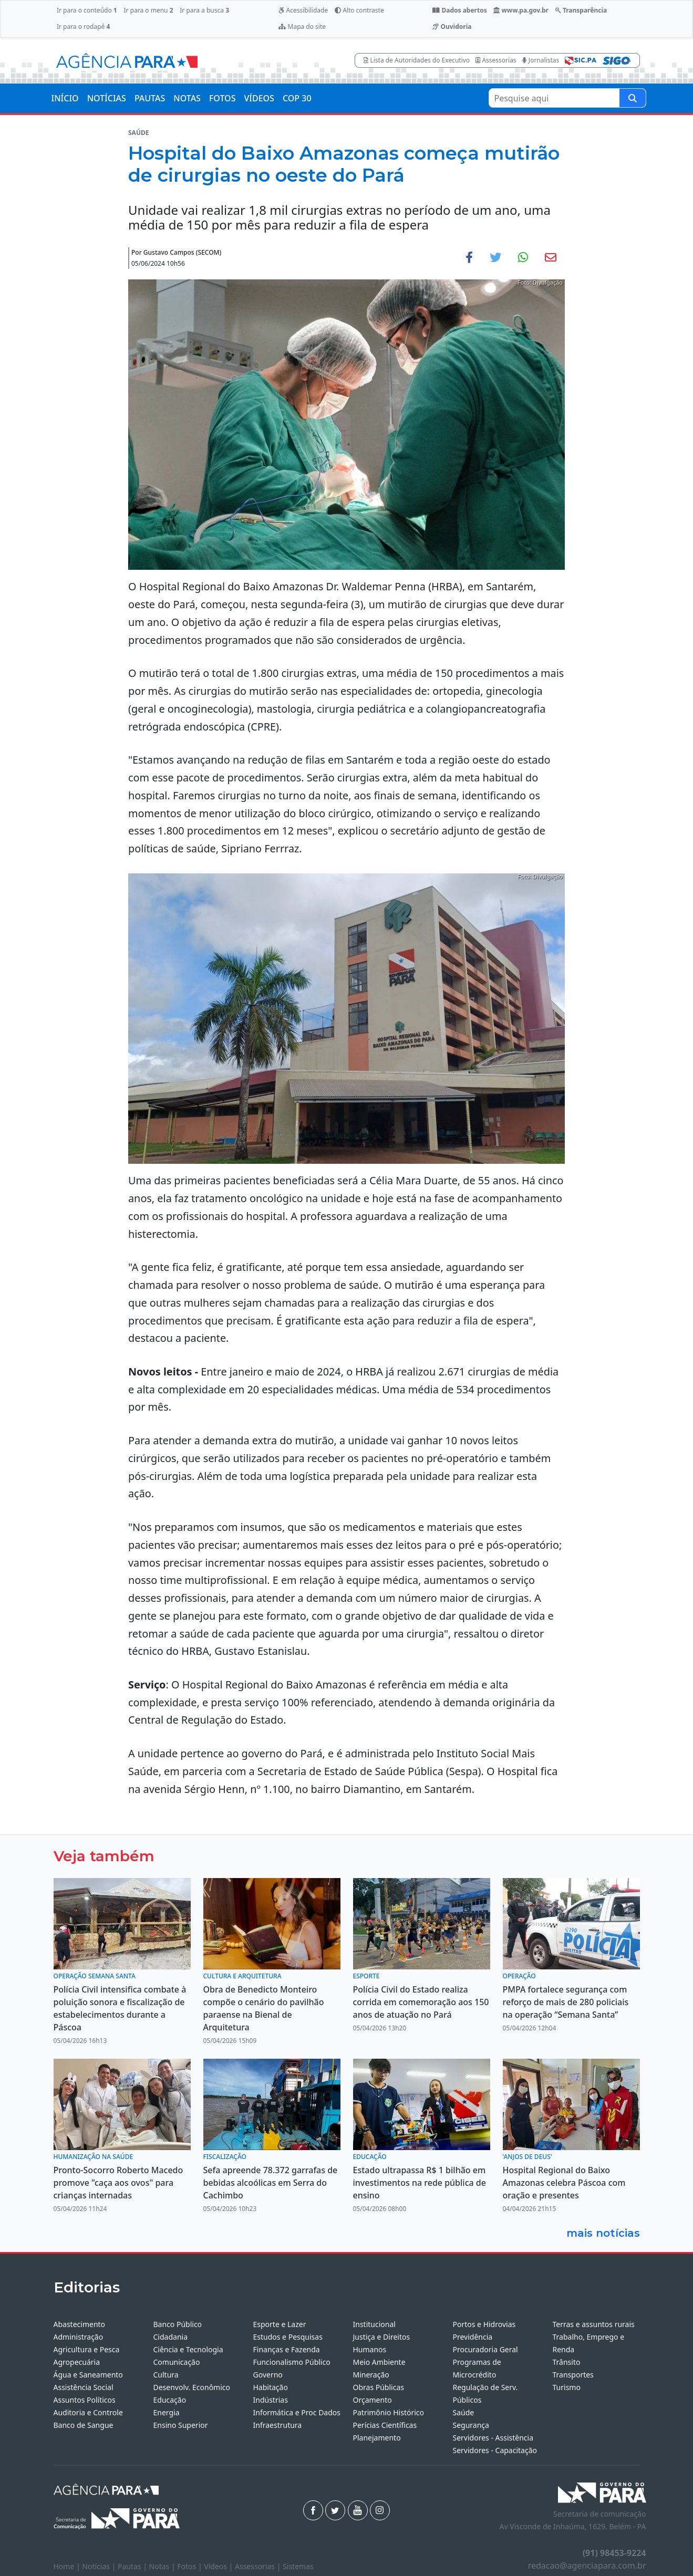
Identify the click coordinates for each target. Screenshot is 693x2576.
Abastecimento (80, 2324)
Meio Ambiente (379, 2362)
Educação (170, 2400)
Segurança (471, 2425)
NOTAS (187, 98)
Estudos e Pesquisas (288, 2337)
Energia (166, 2412)
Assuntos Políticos (85, 2400)
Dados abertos (459, 10)
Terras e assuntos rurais (594, 2324)
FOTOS (222, 98)
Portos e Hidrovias (484, 2324)
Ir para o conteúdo (87, 10)
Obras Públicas (378, 2387)
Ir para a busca (204, 10)
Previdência (473, 2337)
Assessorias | (259, 2566)
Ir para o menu (148, 10)
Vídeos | (219, 2566)
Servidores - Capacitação (495, 2450)
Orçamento (372, 2400)
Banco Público (177, 2324)
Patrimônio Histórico (389, 2412)
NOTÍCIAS (106, 98)
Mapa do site (302, 26)
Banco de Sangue (83, 2425)
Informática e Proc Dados (297, 2412)
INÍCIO (65, 98)
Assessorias (495, 60)
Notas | (163, 2566)
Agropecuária (77, 2362)
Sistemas (298, 2566)
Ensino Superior (180, 2425)
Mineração (371, 2375)
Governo (268, 2375)
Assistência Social (83, 2387)
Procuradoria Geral (485, 2349)
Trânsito (567, 2362)
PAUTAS (150, 98)
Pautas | (133, 2566)
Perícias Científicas (385, 2425)
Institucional (374, 2324)
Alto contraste (359, 10)
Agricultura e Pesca (87, 2349)
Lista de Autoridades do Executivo (417, 60)
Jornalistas (541, 60)
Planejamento (377, 2438)
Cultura (166, 2375)
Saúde (463, 2412)
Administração (79, 2337)
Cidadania (170, 2337)
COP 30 (297, 98)
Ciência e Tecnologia (188, 2349)
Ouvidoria (451, 26)
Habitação (270, 2387)
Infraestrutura (277, 2425)
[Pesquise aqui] (632, 98)
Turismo (567, 2387)
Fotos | (190, 2566)
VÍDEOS (259, 98)
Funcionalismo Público (291, 2362)
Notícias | (100, 2566)
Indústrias (270, 2400)
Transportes (573, 2375)
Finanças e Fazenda (286, 2349)
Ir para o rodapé (83, 26)
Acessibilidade (303, 10)
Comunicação (176, 2362)
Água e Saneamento (88, 2375)
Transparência (581, 10)
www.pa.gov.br (521, 10)
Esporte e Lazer (279, 2324)
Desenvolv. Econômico (192, 2387)
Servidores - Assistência (493, 2438)
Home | (68, 2566)
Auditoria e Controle (88, 2412)
